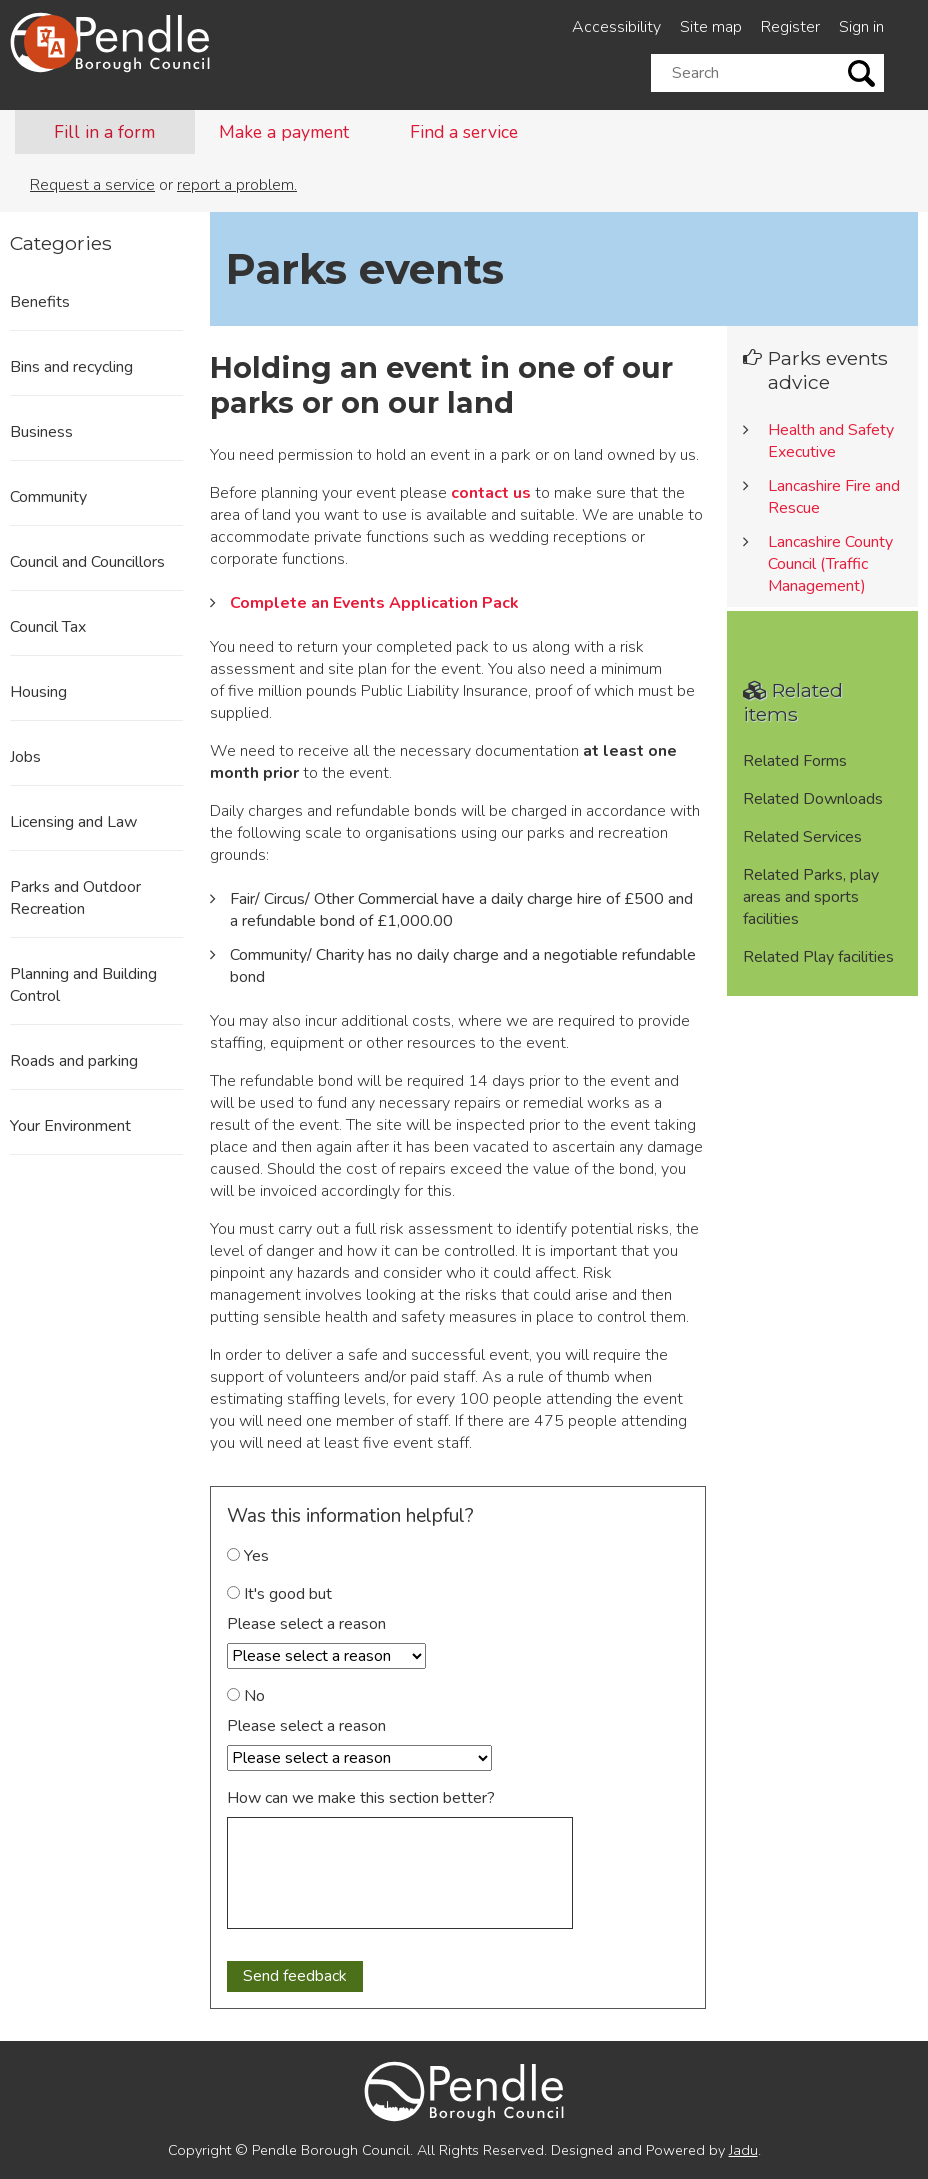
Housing (38, 692)
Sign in (861, 27)
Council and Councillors (87, 562)
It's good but (279, 1594)
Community (48, 497)
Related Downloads (813, 799)
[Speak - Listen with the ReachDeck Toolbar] (51, 42)
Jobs (25, 757)
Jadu (743, 2150)
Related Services (802, 837)
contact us (491, 493)
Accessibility (616, 27)
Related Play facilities (818, 957)
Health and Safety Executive (831, 441)
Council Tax (48, 627)
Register (790, 27)
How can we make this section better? (361, 1798)
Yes (248, 1556)
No (246, 1696)
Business (41, 432)
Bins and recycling (71, 367)
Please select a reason (306, 1624)
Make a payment (284, 132)
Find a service (464, 132)
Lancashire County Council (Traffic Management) (830, 564)
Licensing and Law (73, 822)
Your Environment (70, 1126)
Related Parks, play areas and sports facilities (811, 897)
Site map (711, 27)
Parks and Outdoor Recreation (75, 898)
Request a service (92, 185)
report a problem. (237, 185)
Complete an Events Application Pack (374, 603)
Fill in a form (104, 132)
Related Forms (795, 761)
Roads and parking (74, 1061)
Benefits (40, 302)
